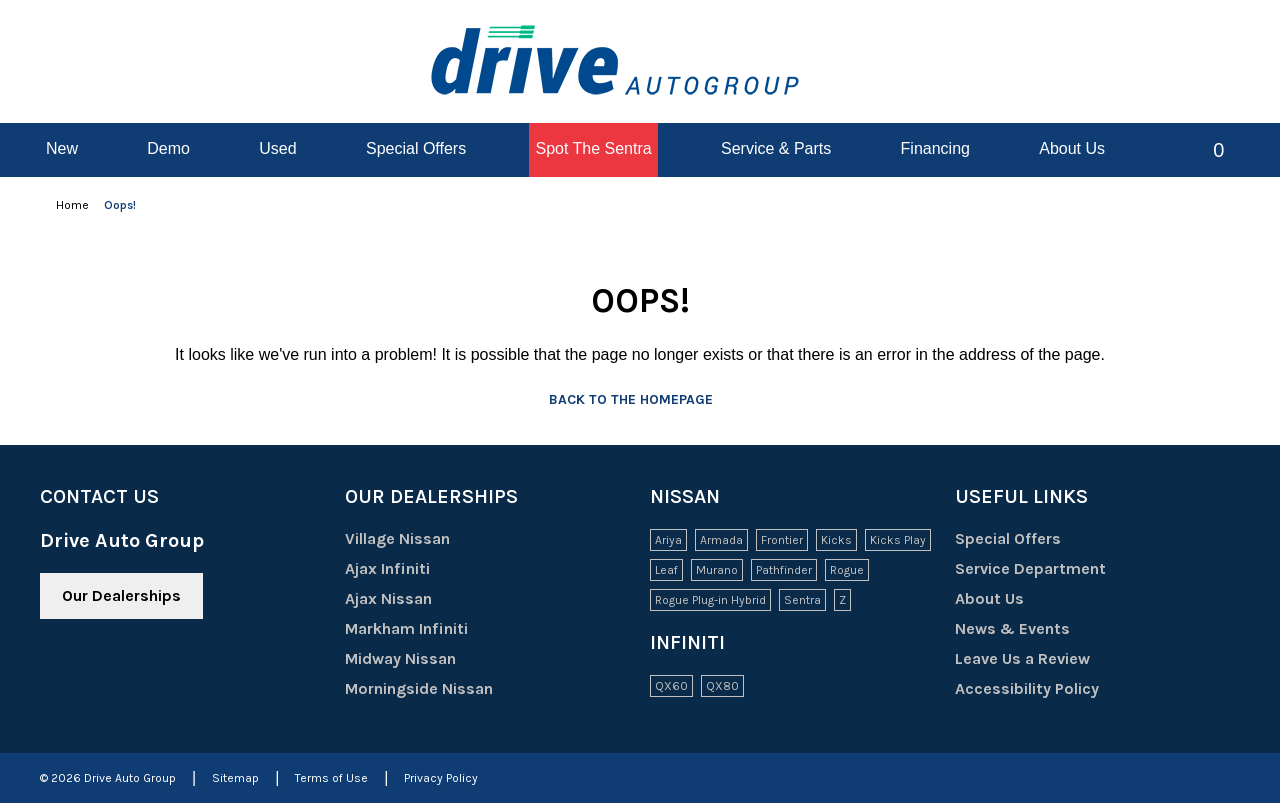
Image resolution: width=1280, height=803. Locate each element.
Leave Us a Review (1022, 658)
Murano (717, 570)
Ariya (668, 540)
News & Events (1012, 628)
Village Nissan (411, 538)
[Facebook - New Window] (52, 671)
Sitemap (235, 778)
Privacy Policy (441, 778)
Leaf (666, 570)
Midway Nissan (414, 658)
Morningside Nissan (433, 688)
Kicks (836, 540)
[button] (1204, 150)
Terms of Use (331, 778)
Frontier (782, 540)
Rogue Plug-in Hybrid (710, 600)
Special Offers (1008, 538)
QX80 (722, 686)
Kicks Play (898, 540)
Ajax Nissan (402, 598)
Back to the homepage (640, 399)
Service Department (1030, 568)
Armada (721, 540)
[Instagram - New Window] (156, 671)
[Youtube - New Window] (104, 671)
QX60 (671, 686)
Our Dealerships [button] (121, 595)
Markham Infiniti (420, 628)
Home (74, 205)
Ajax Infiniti (401, 568)
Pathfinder (784, 570)
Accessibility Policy (1027, 688)
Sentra (802, 600)
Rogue (847, 570)
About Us (989, 598)
